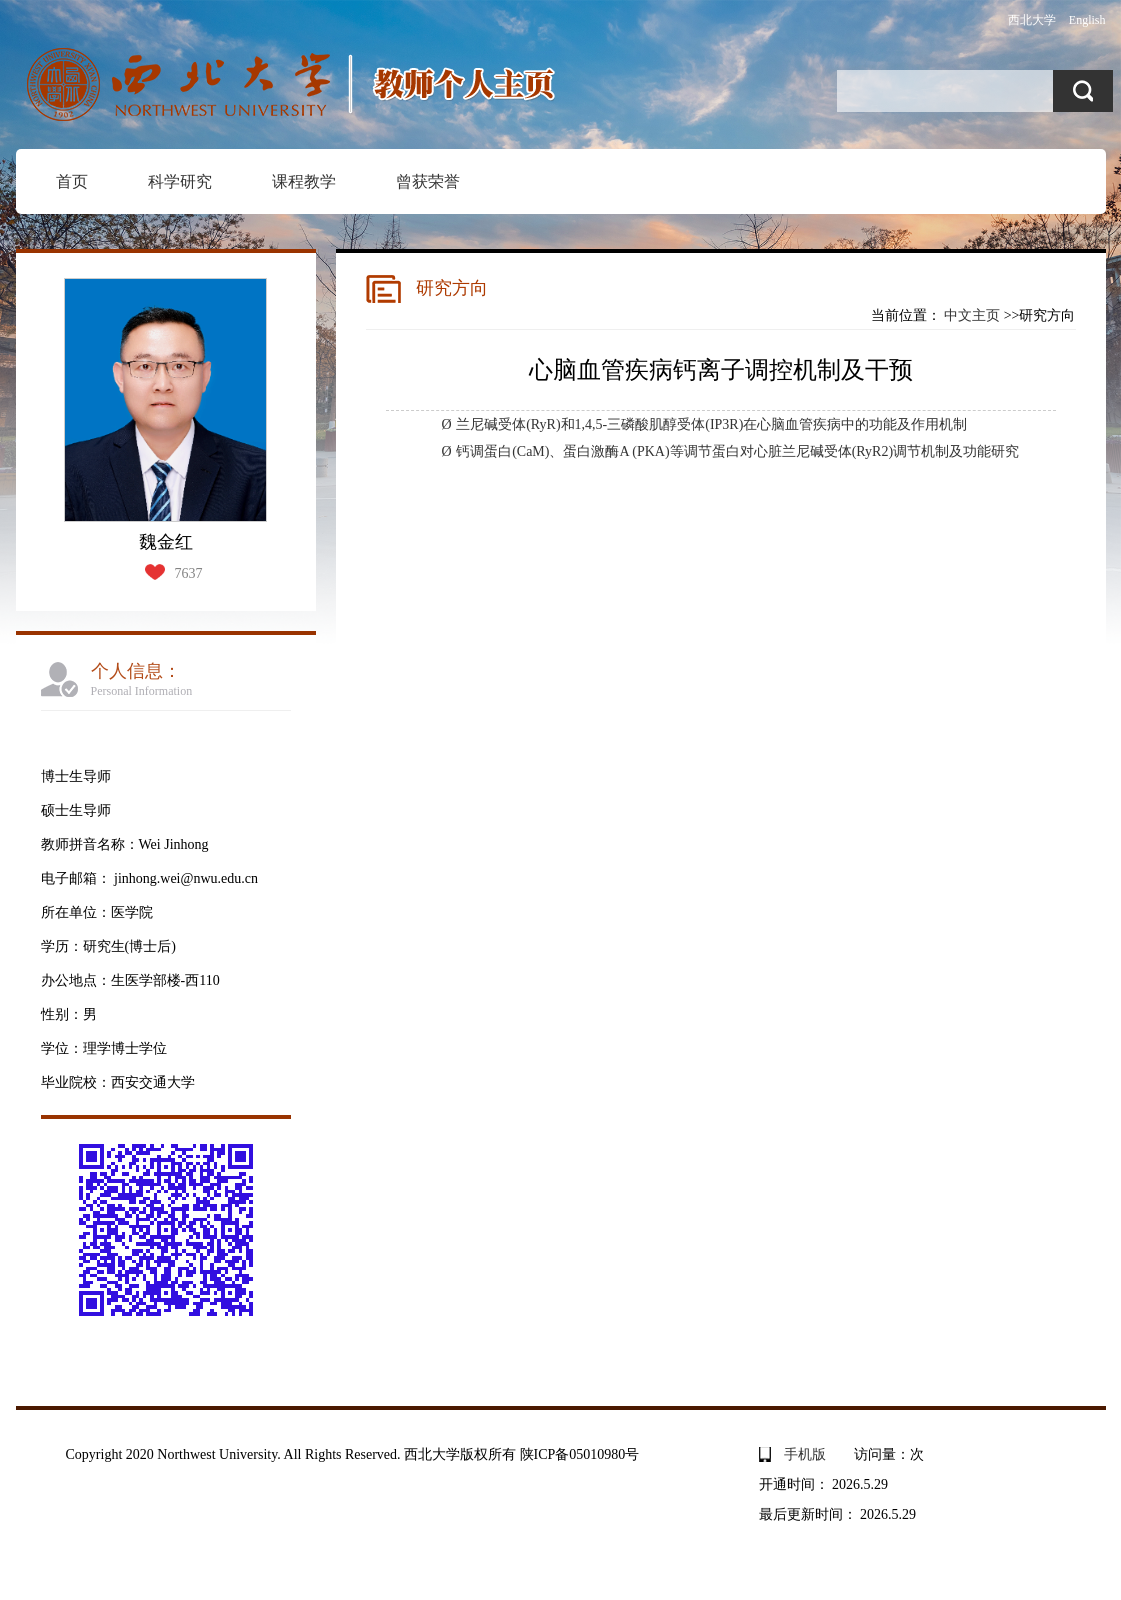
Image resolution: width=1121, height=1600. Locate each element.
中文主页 (972, 315)
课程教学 (304, 181)
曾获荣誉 (428, 181)
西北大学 (1032, 20)
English (1087, 20)
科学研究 (180, 181)
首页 (72, 181)
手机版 (805, 1454)
